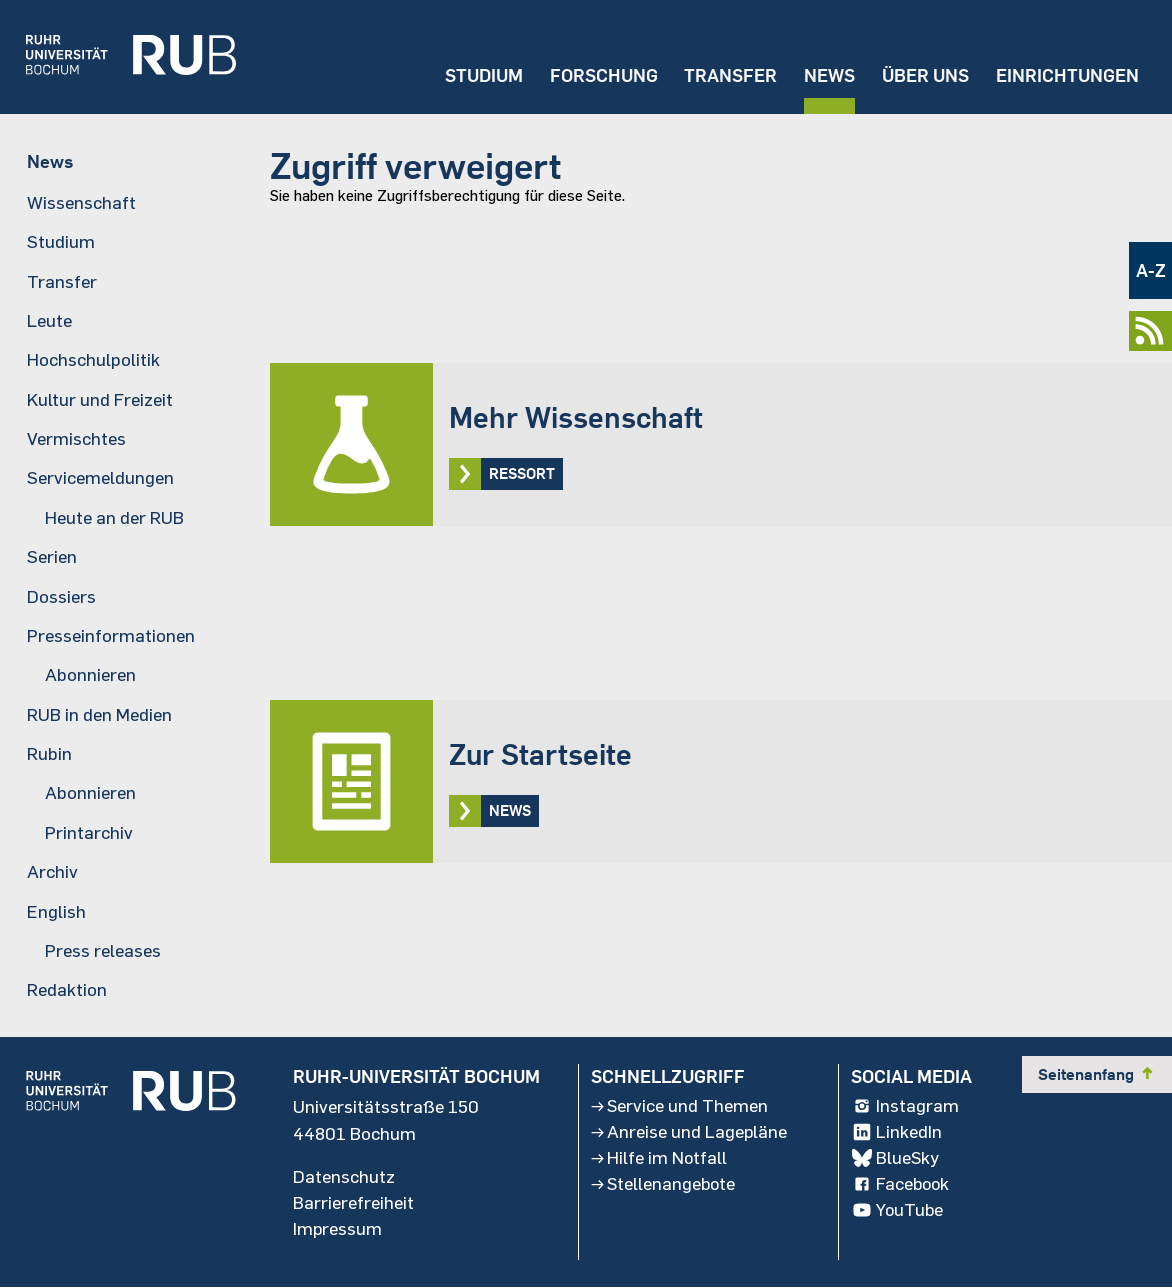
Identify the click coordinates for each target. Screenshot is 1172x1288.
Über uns (924, 75)
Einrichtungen (1067, 75)
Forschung (602, 75)
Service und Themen (679, 1107)
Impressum (338, 1229)
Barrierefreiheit (353, 1203)
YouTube (898, 1211)
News (828, 75)
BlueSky (895, 1159)
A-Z (1151, 270)
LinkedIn (896, 1133)
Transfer (729, 75)
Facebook (901, 1185)
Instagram (905, 1107)
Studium (482, 75)
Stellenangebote (664, 1185)
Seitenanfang (1097, 1075)
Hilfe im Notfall (659, 1159)
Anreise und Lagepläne (689, 1133)
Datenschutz (344, 1177)
